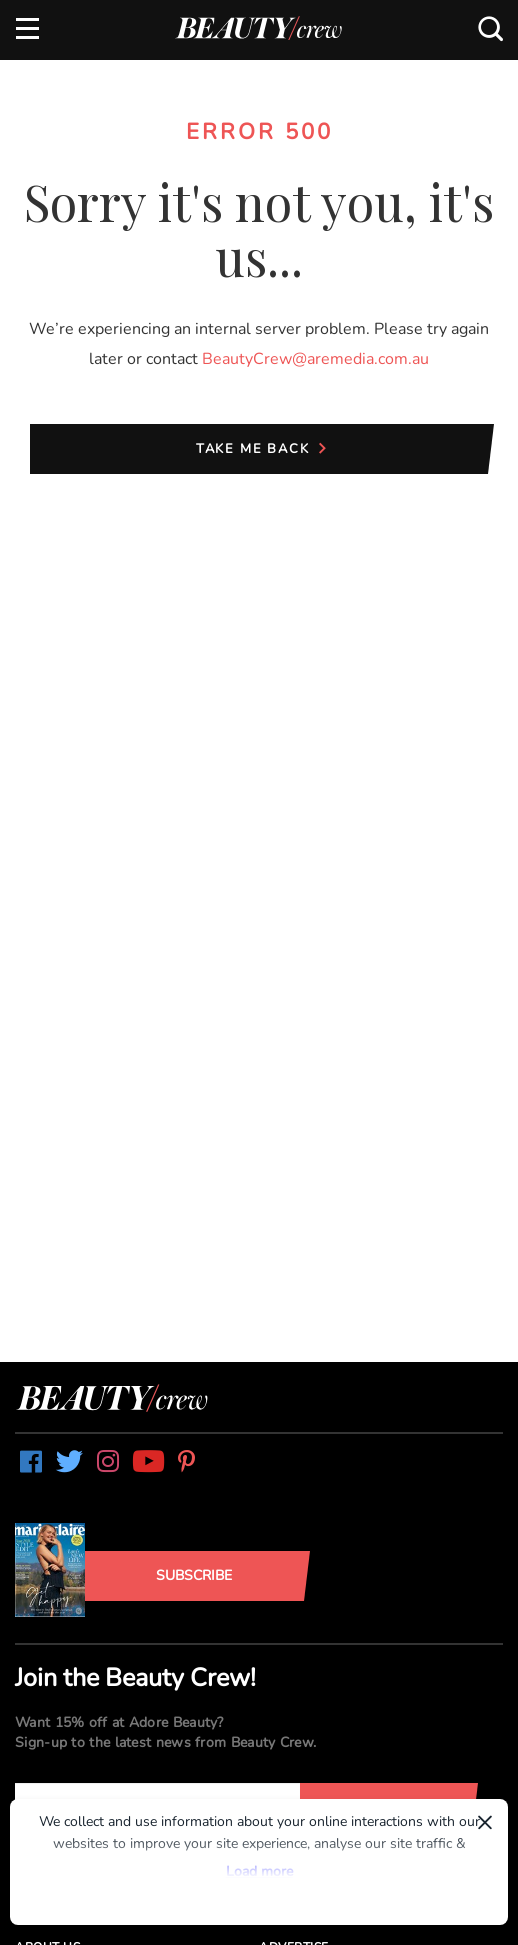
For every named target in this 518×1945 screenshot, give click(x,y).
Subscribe (194, 1575)
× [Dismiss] (485, 1822)
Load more (259, 1871)
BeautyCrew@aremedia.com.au (315, 359)
